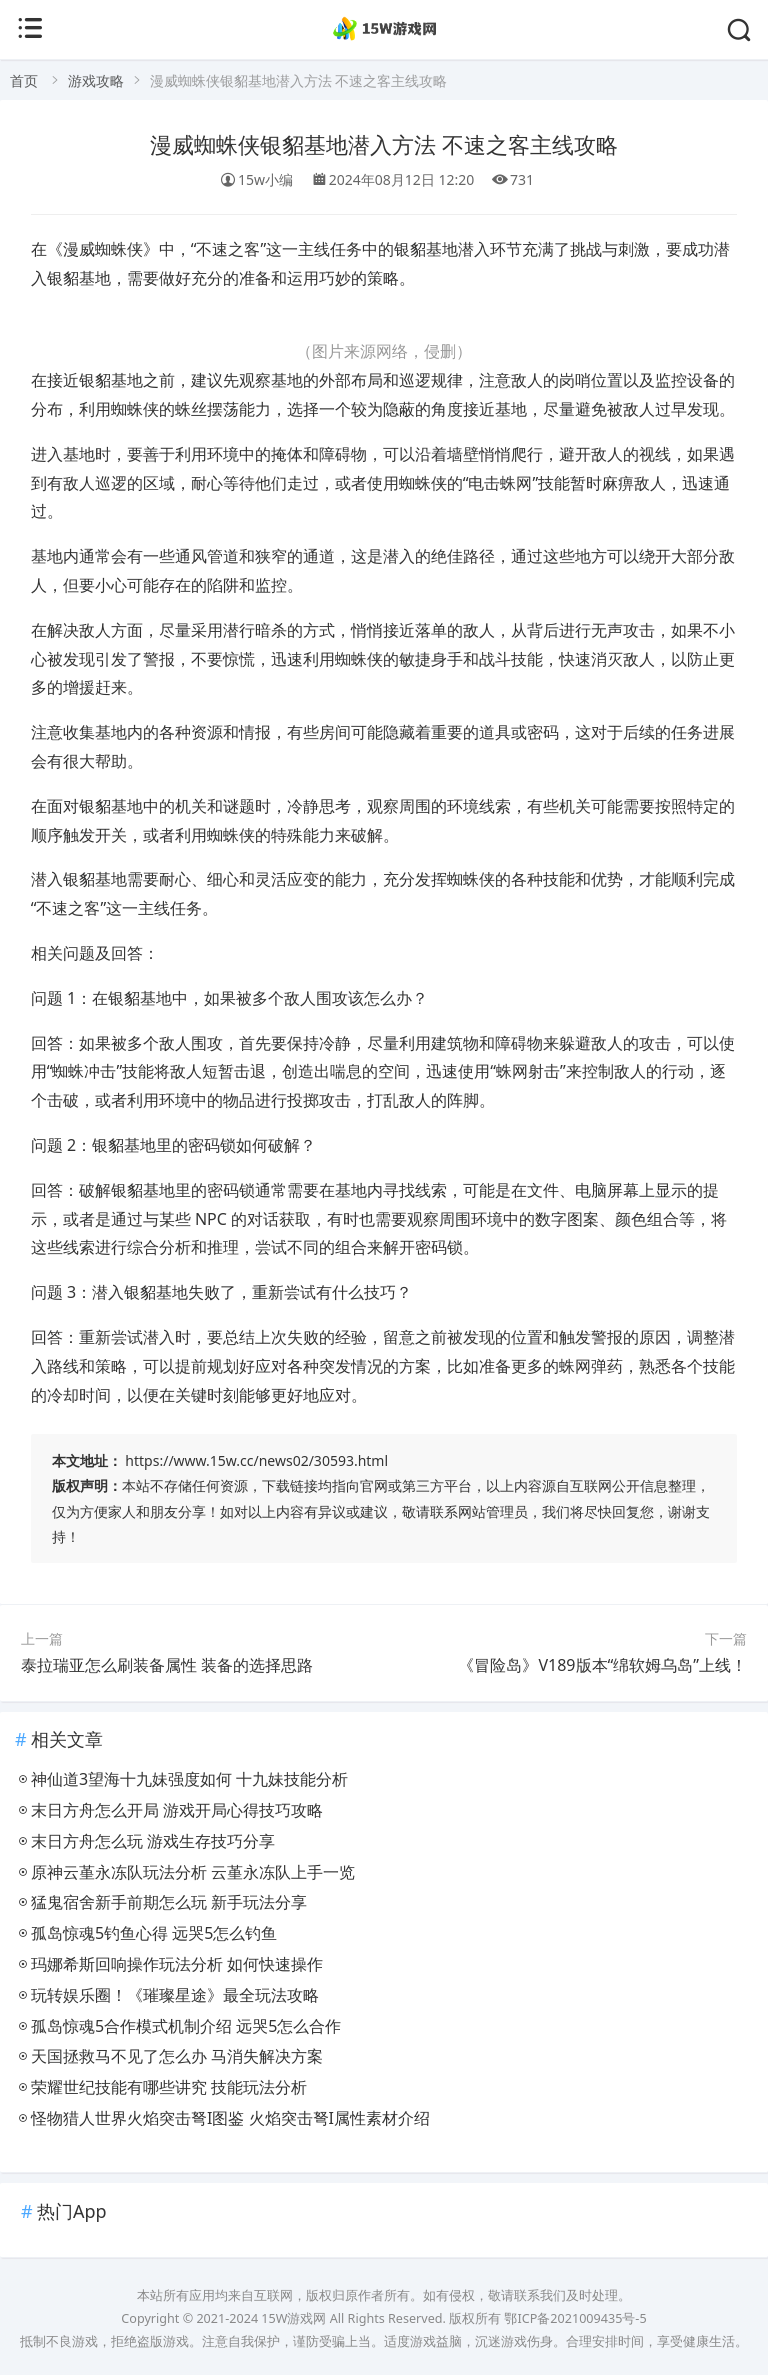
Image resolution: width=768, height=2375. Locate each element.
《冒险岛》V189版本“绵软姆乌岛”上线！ (602, 1665)
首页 (24, 80)
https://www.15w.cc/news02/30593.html (256, 1460)
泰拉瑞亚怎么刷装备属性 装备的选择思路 (167, 1665)
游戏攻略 (96, 80)
